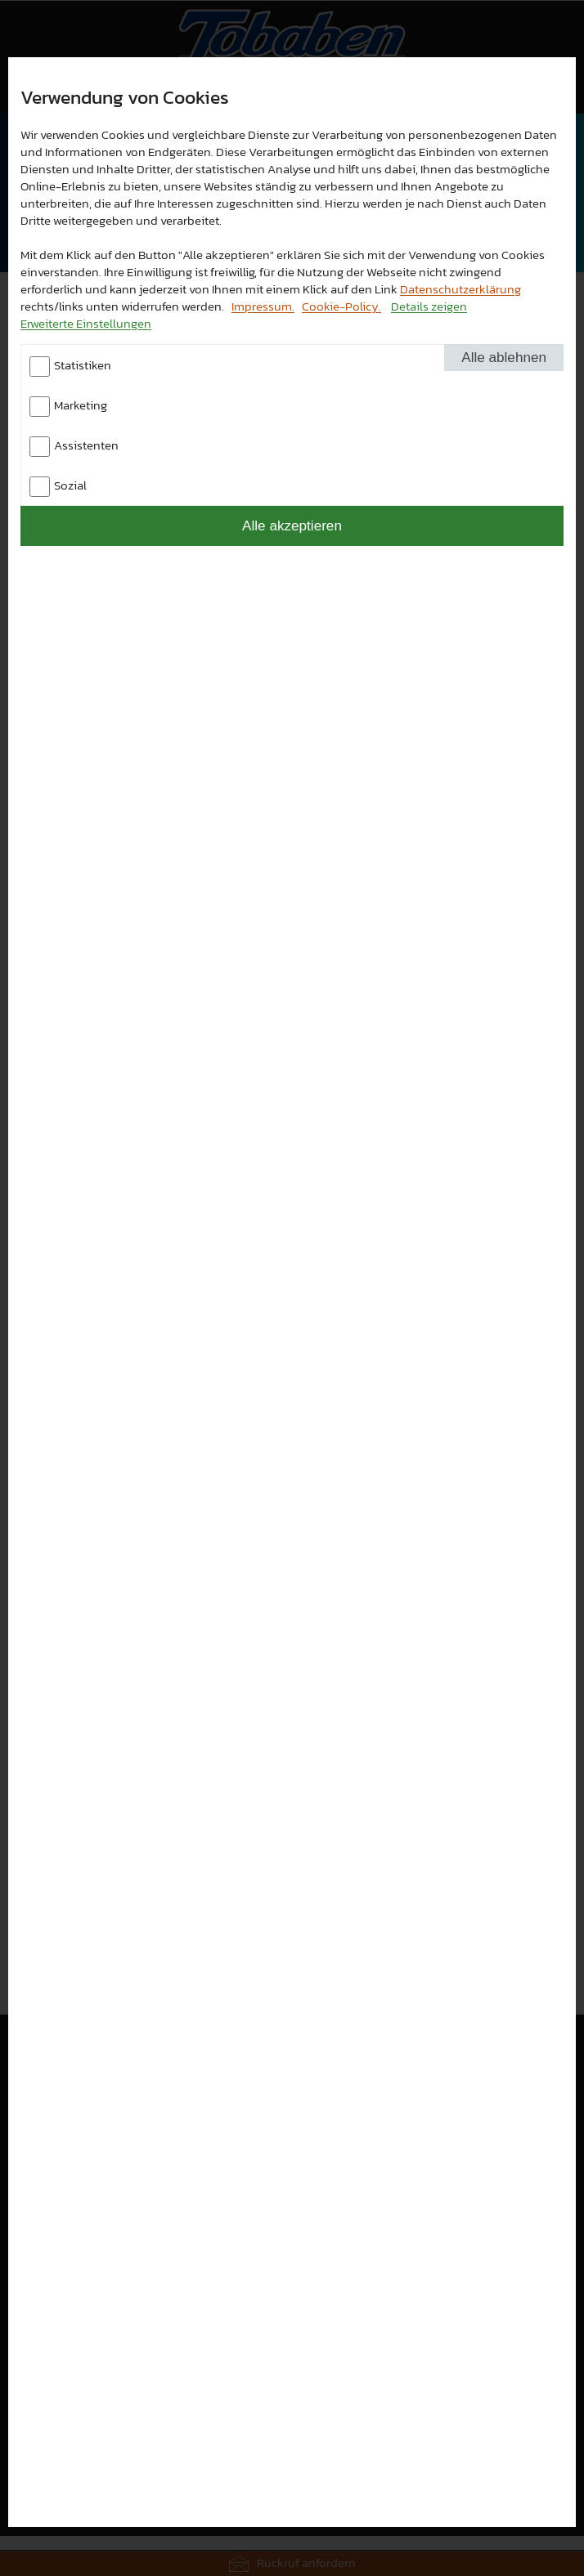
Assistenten (86, 445)
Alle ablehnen (503, 357)
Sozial (70, 485)
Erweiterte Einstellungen (85, 323)
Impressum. (262, 306)
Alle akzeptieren (292, 525)
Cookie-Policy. (341, 306)
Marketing (80, 405)
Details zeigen (429, 306)
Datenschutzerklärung (460, 289)
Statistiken (82, 365)
